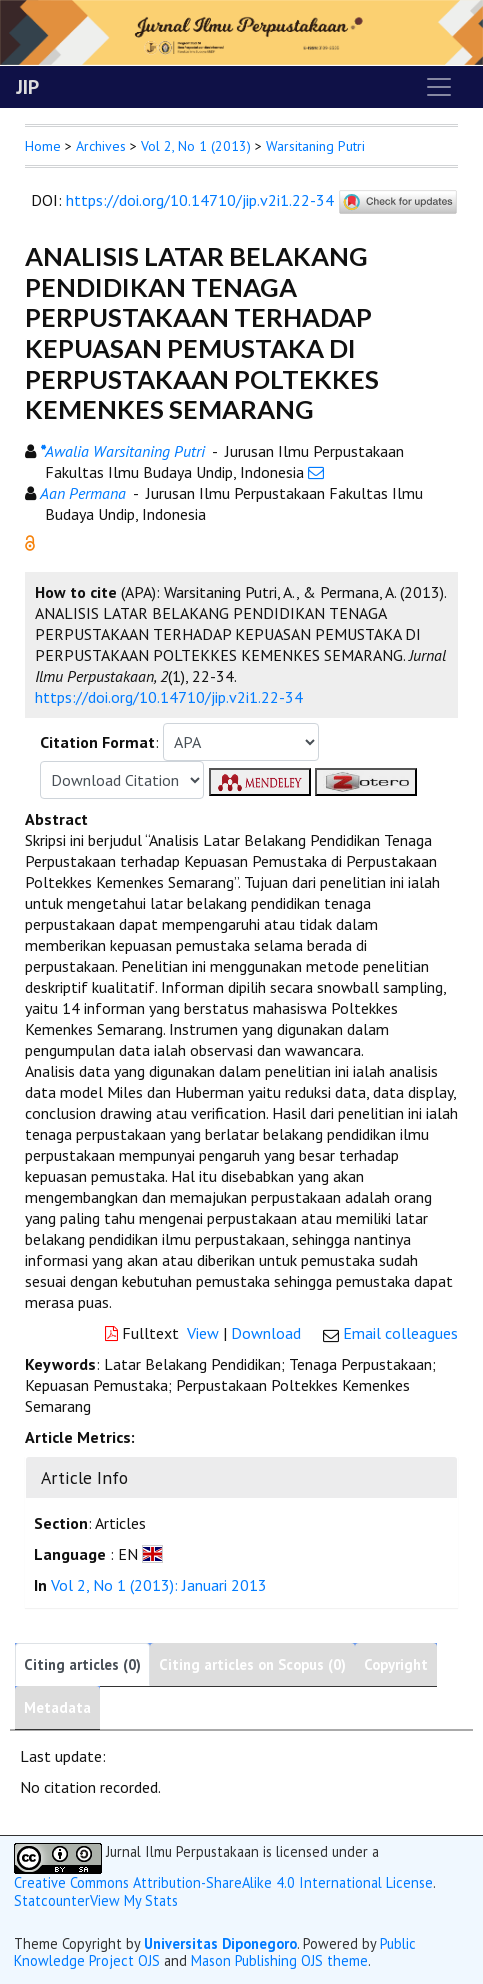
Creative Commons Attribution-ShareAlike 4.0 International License (223, 1882)
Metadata (57, 1707)
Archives (101, 146)
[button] (30, 541)
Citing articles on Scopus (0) (252, 1664)
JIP (27, 87)
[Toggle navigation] (439, 87)
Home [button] (43, 146)
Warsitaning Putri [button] (315, 146)
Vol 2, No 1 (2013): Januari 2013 (159, 1585)
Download (266, 1333)
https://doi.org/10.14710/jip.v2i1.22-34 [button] (169, 697)
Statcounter (52, 1900)
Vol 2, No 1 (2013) (196, 146)
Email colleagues (400, 1333)
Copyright (396, 1664)
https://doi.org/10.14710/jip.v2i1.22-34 (200, 200)
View (203, 1333)
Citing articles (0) (82, 1664)
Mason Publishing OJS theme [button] (279, 1960)
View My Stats (134, 1900)
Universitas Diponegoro (220, 1943)
